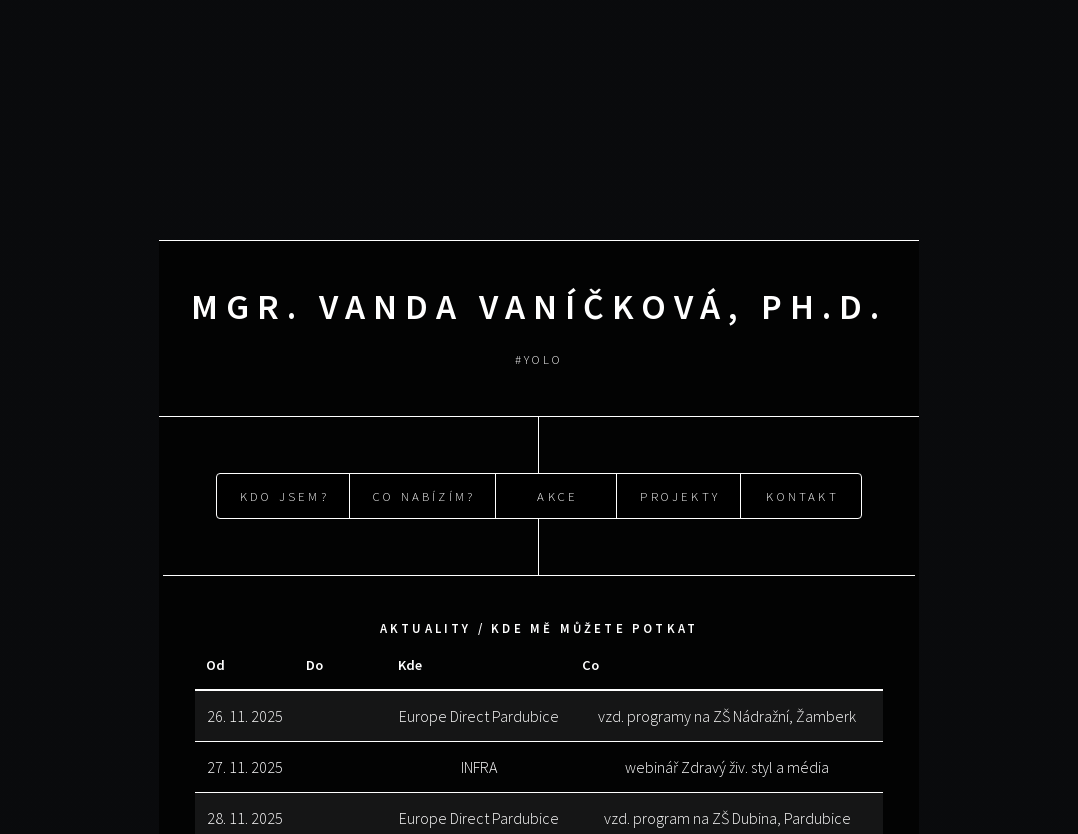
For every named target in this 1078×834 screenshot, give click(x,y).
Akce (557, 493)
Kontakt (802, 493)
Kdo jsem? (284, 493)
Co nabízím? (424, 493)
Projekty (680, 493)
